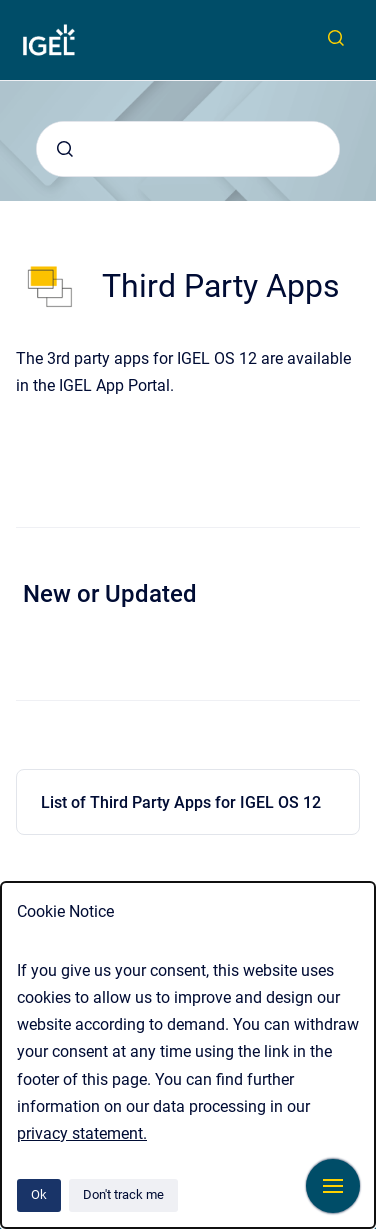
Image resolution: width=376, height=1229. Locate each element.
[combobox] (188, 149)
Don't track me (123, 1194)
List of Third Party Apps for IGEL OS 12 (181, 802)
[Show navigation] (333, 1186)
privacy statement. (82, 1133)
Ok (39, 1194)
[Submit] (65, 149)
